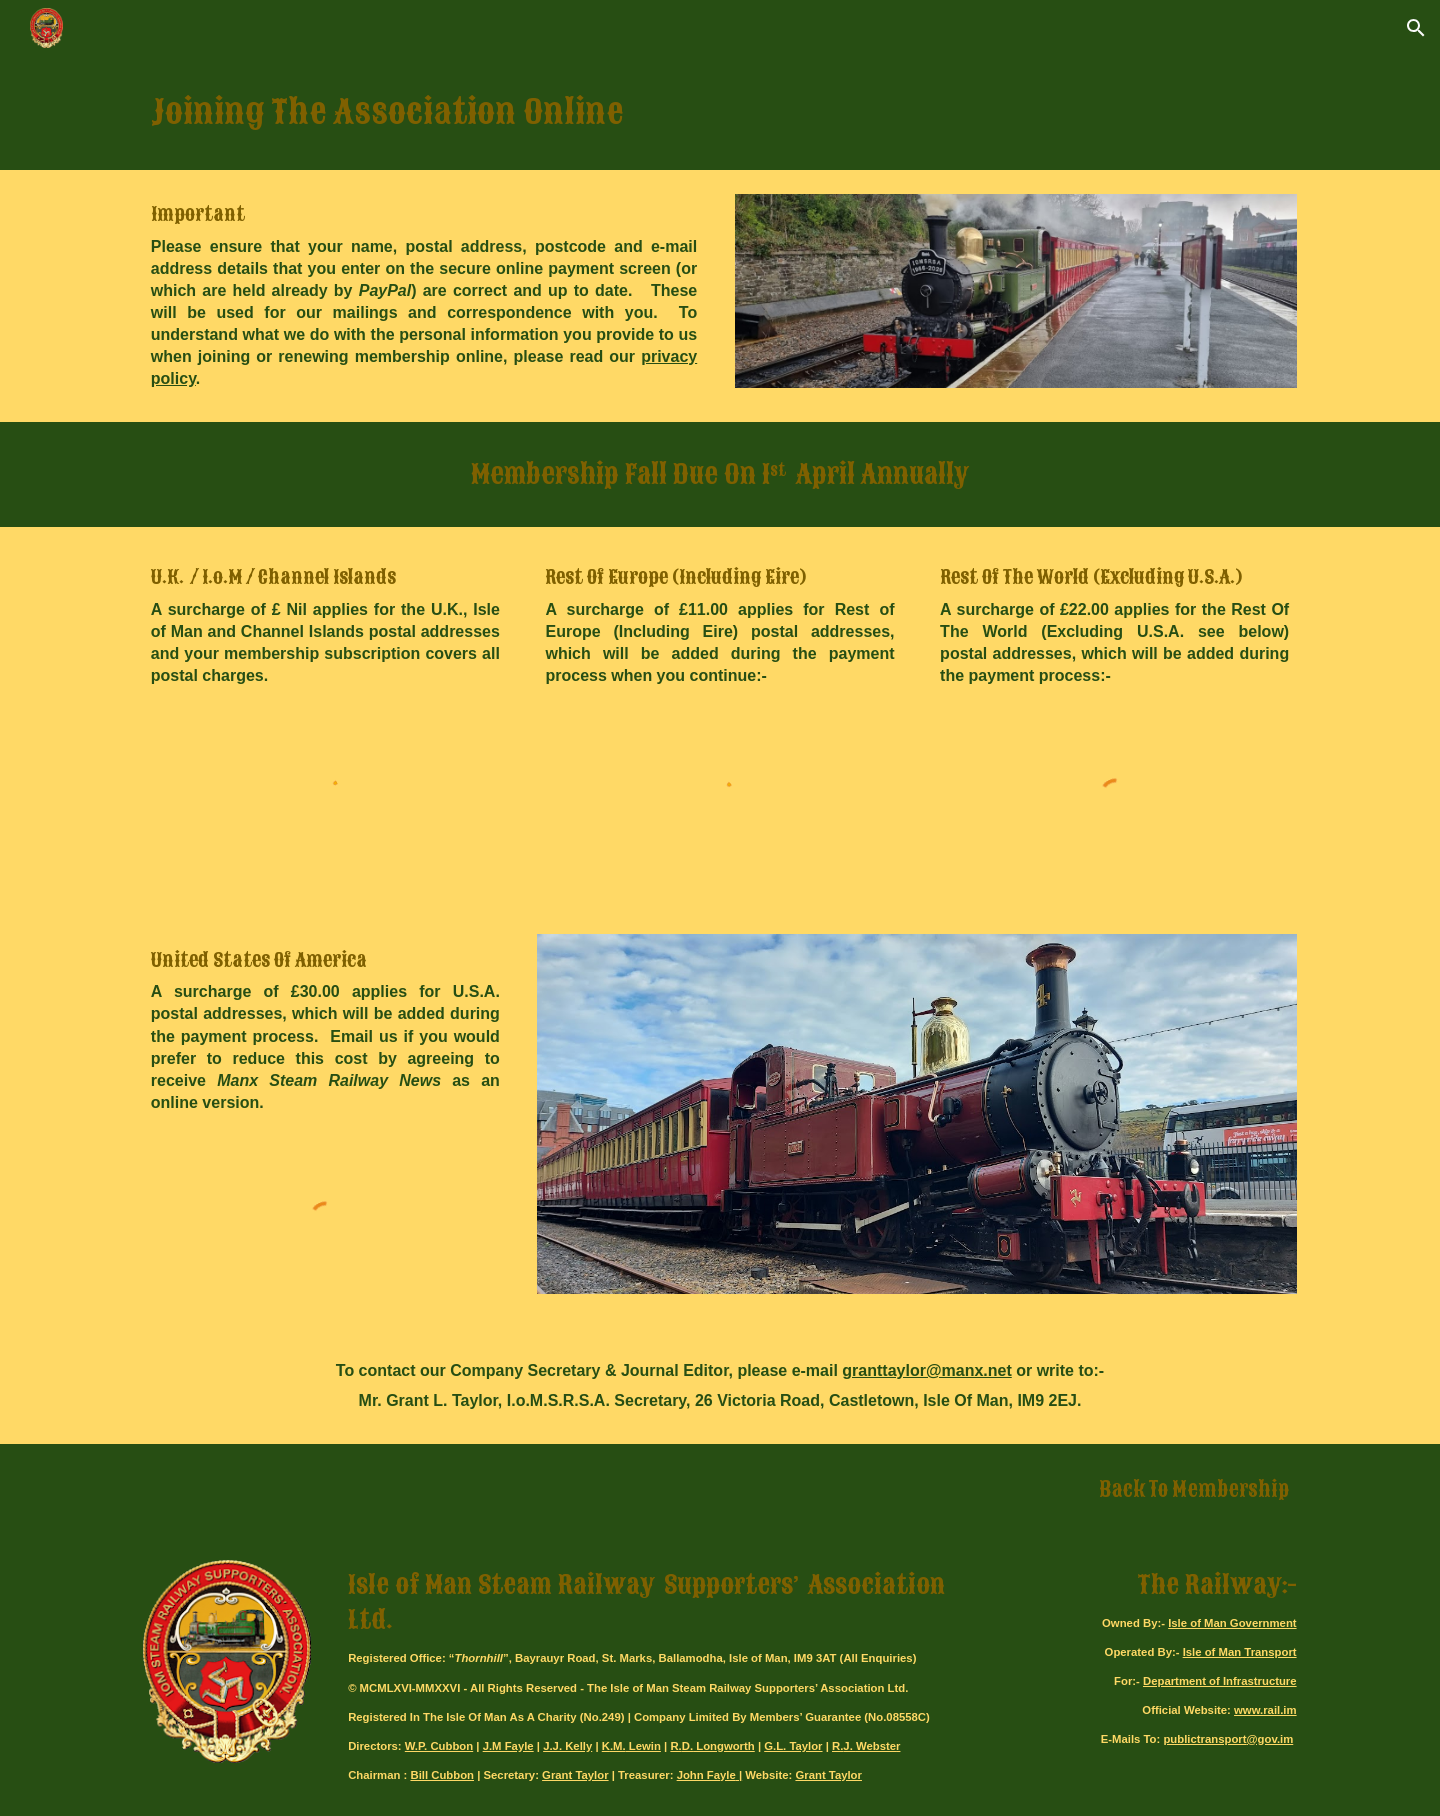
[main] (720, 113)
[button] (1416, 28)
